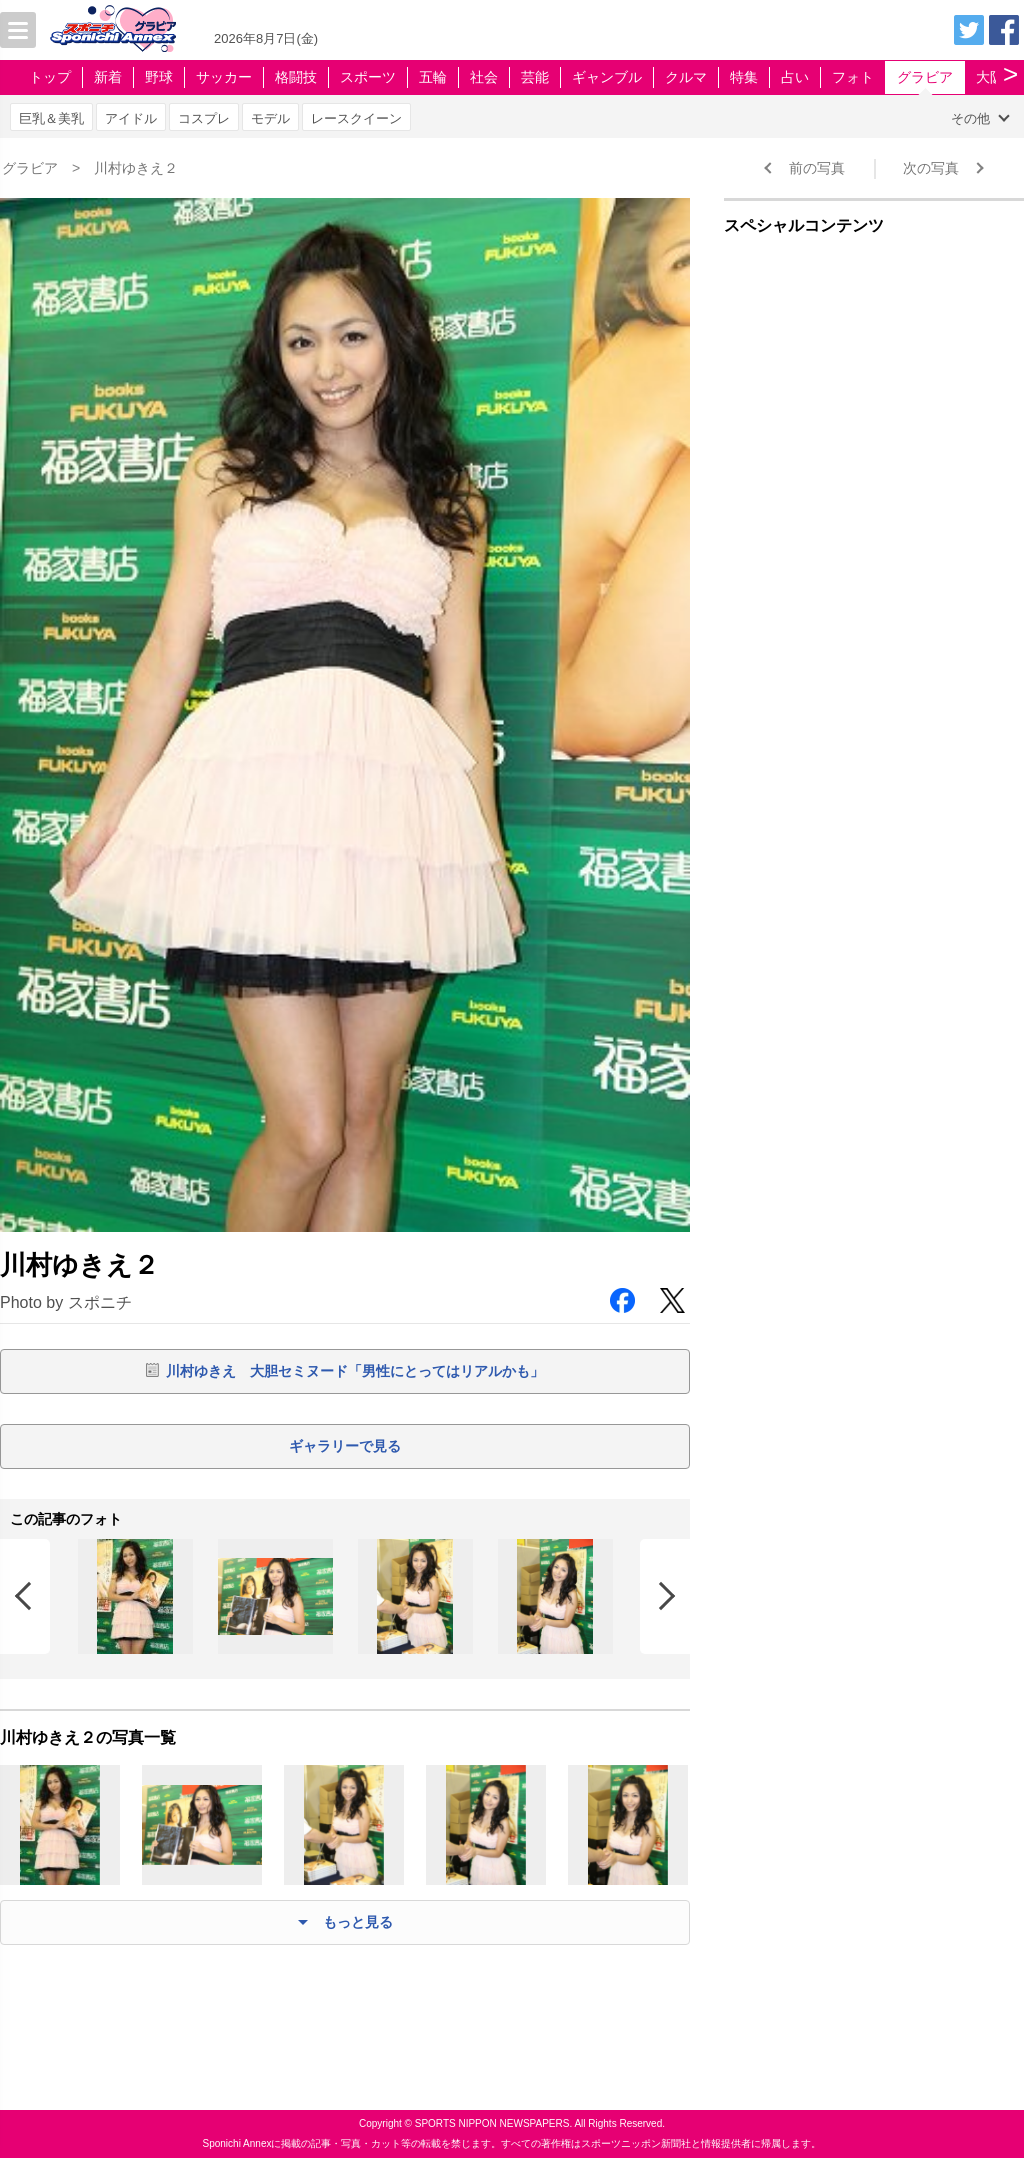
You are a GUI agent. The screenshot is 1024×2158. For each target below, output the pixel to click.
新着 (108, 77)
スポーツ (368, 77)
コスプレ (204, 118)
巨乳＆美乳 (51, 118)
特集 (744, 77)
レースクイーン (356, 118)
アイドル (131, 118)
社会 (484, 77)
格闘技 (296, 77)
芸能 (535, 77)
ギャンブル (607, 77)
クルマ (686, 77)
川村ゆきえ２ (136, 168)
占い (795, 77)
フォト (853, 77)
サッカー (224, 77)
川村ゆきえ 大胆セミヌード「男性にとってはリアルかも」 (355, 1371)
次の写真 (931, 168)
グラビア (925, 77)
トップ (50, 77)
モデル (270, 118)
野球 (159, 77)
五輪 (433, 77)
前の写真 (817, 168)
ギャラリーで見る (345, 1446)
